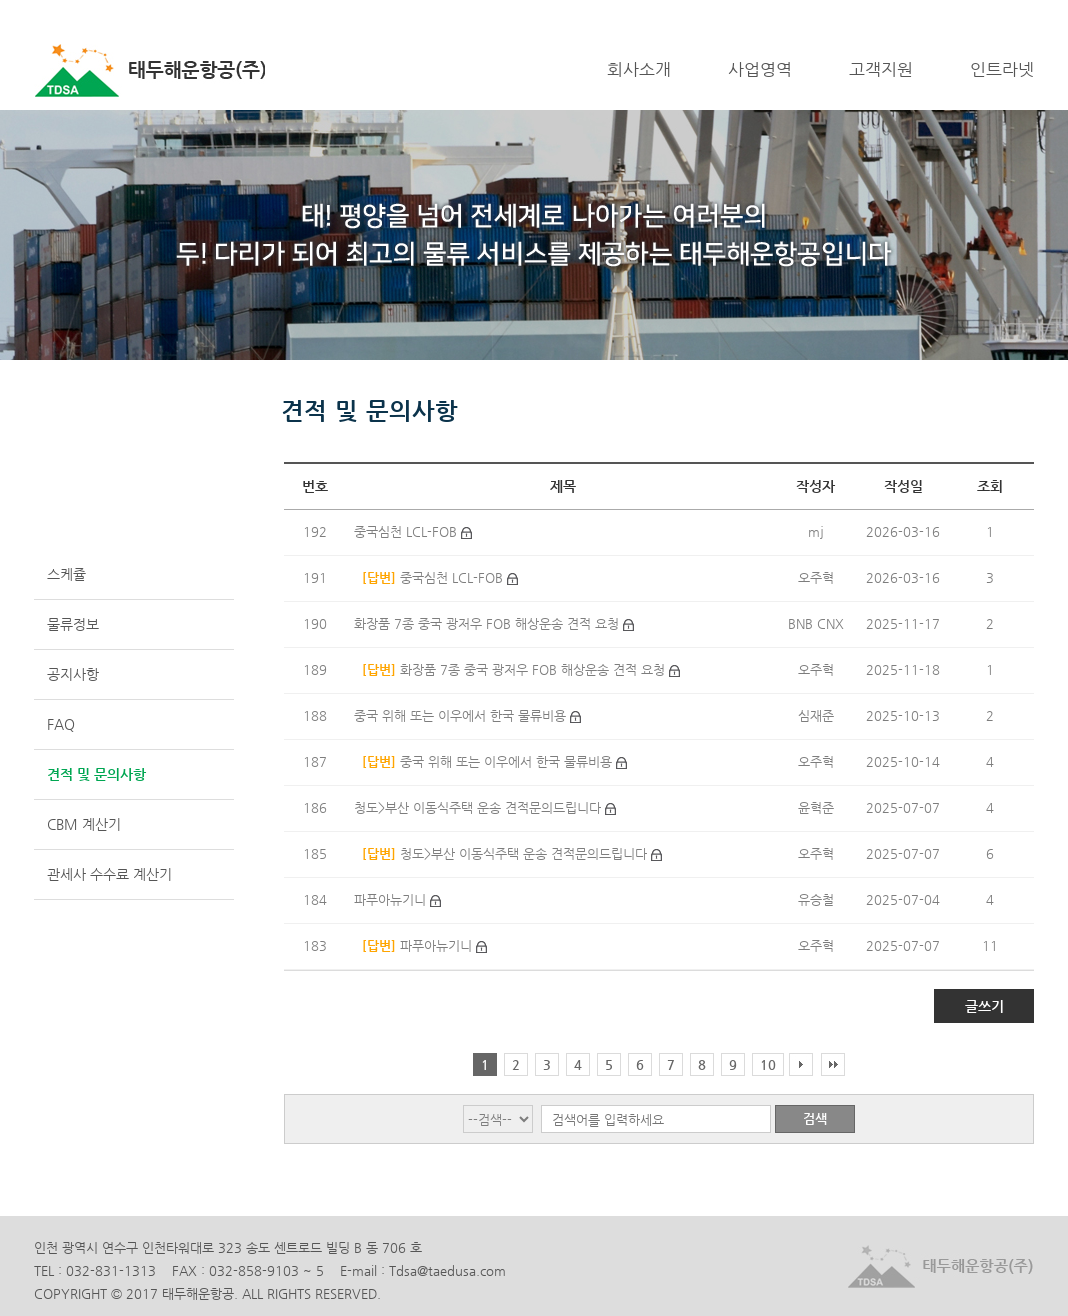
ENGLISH (1011, 15)
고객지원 (881, 69)
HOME (902, 15)
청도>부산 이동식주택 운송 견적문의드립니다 (479, 807)
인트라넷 (1002, 69)
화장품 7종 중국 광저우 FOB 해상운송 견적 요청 (488, 623)
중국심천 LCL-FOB (407, 531)
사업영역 (760, 69)
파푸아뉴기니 (392, 899)
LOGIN (954, 15)
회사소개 (639, 69)
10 (768, 1064)
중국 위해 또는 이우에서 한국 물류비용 (462, 715)
